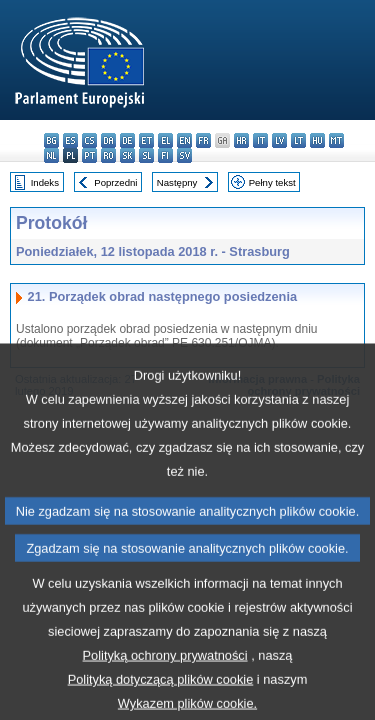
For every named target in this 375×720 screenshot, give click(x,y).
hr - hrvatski (241, 140)
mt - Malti (336, 140)
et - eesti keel (146, 140)
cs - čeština (89, 140)
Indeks (45, 182)
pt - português (89, 155)
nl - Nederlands (51, 155)
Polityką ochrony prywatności (165, 686)
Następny (177, 182)
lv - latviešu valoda (279, 140)
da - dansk (108, 140)
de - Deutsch (127, 140)
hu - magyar (317, 140)
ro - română (108, 155)
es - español (70, 140)
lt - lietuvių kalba (298, 140)
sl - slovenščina (146, 155)
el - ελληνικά (165, 140)
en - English (184, 140)
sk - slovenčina (127, 155)
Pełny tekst (272, 182)
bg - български (51, 140)
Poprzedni (115, 182)
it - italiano (260, 140)
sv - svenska (184, 155)
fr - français (203, 140)
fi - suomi (165, 155)
